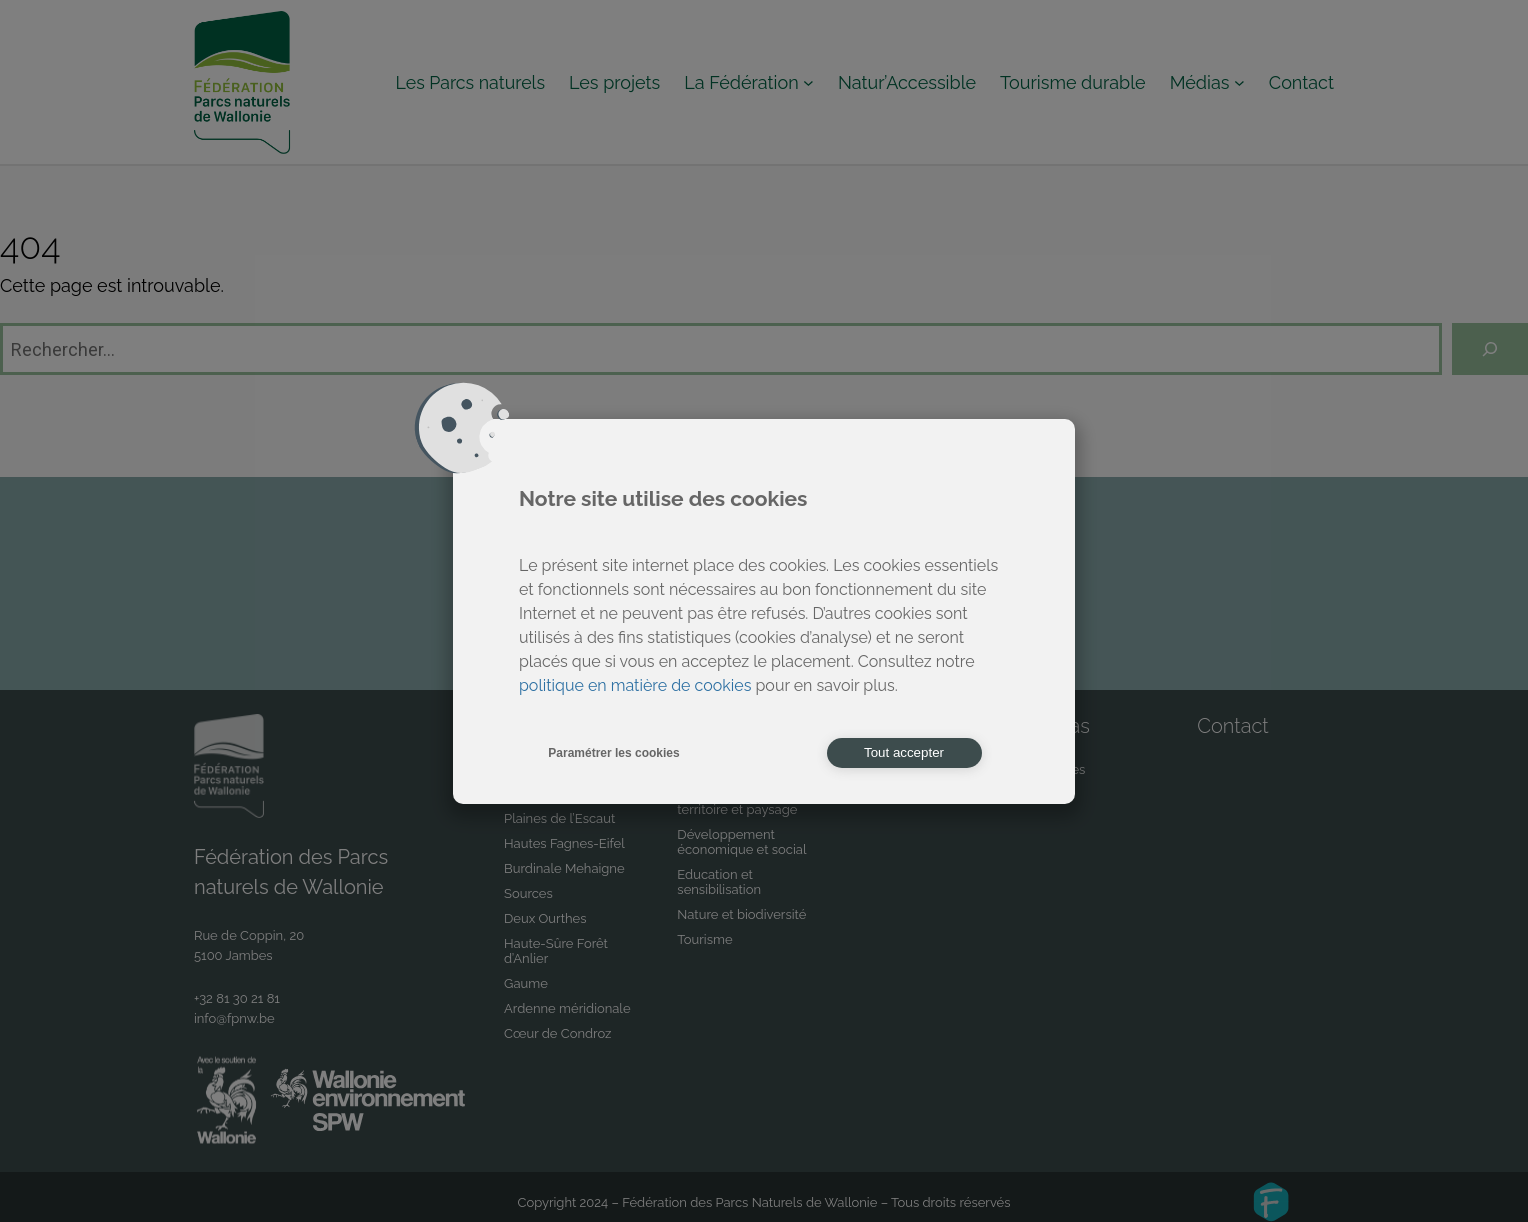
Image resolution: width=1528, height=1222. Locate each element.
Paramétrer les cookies (613, 753)
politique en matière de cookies (635, 685)
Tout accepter (904, 752)
